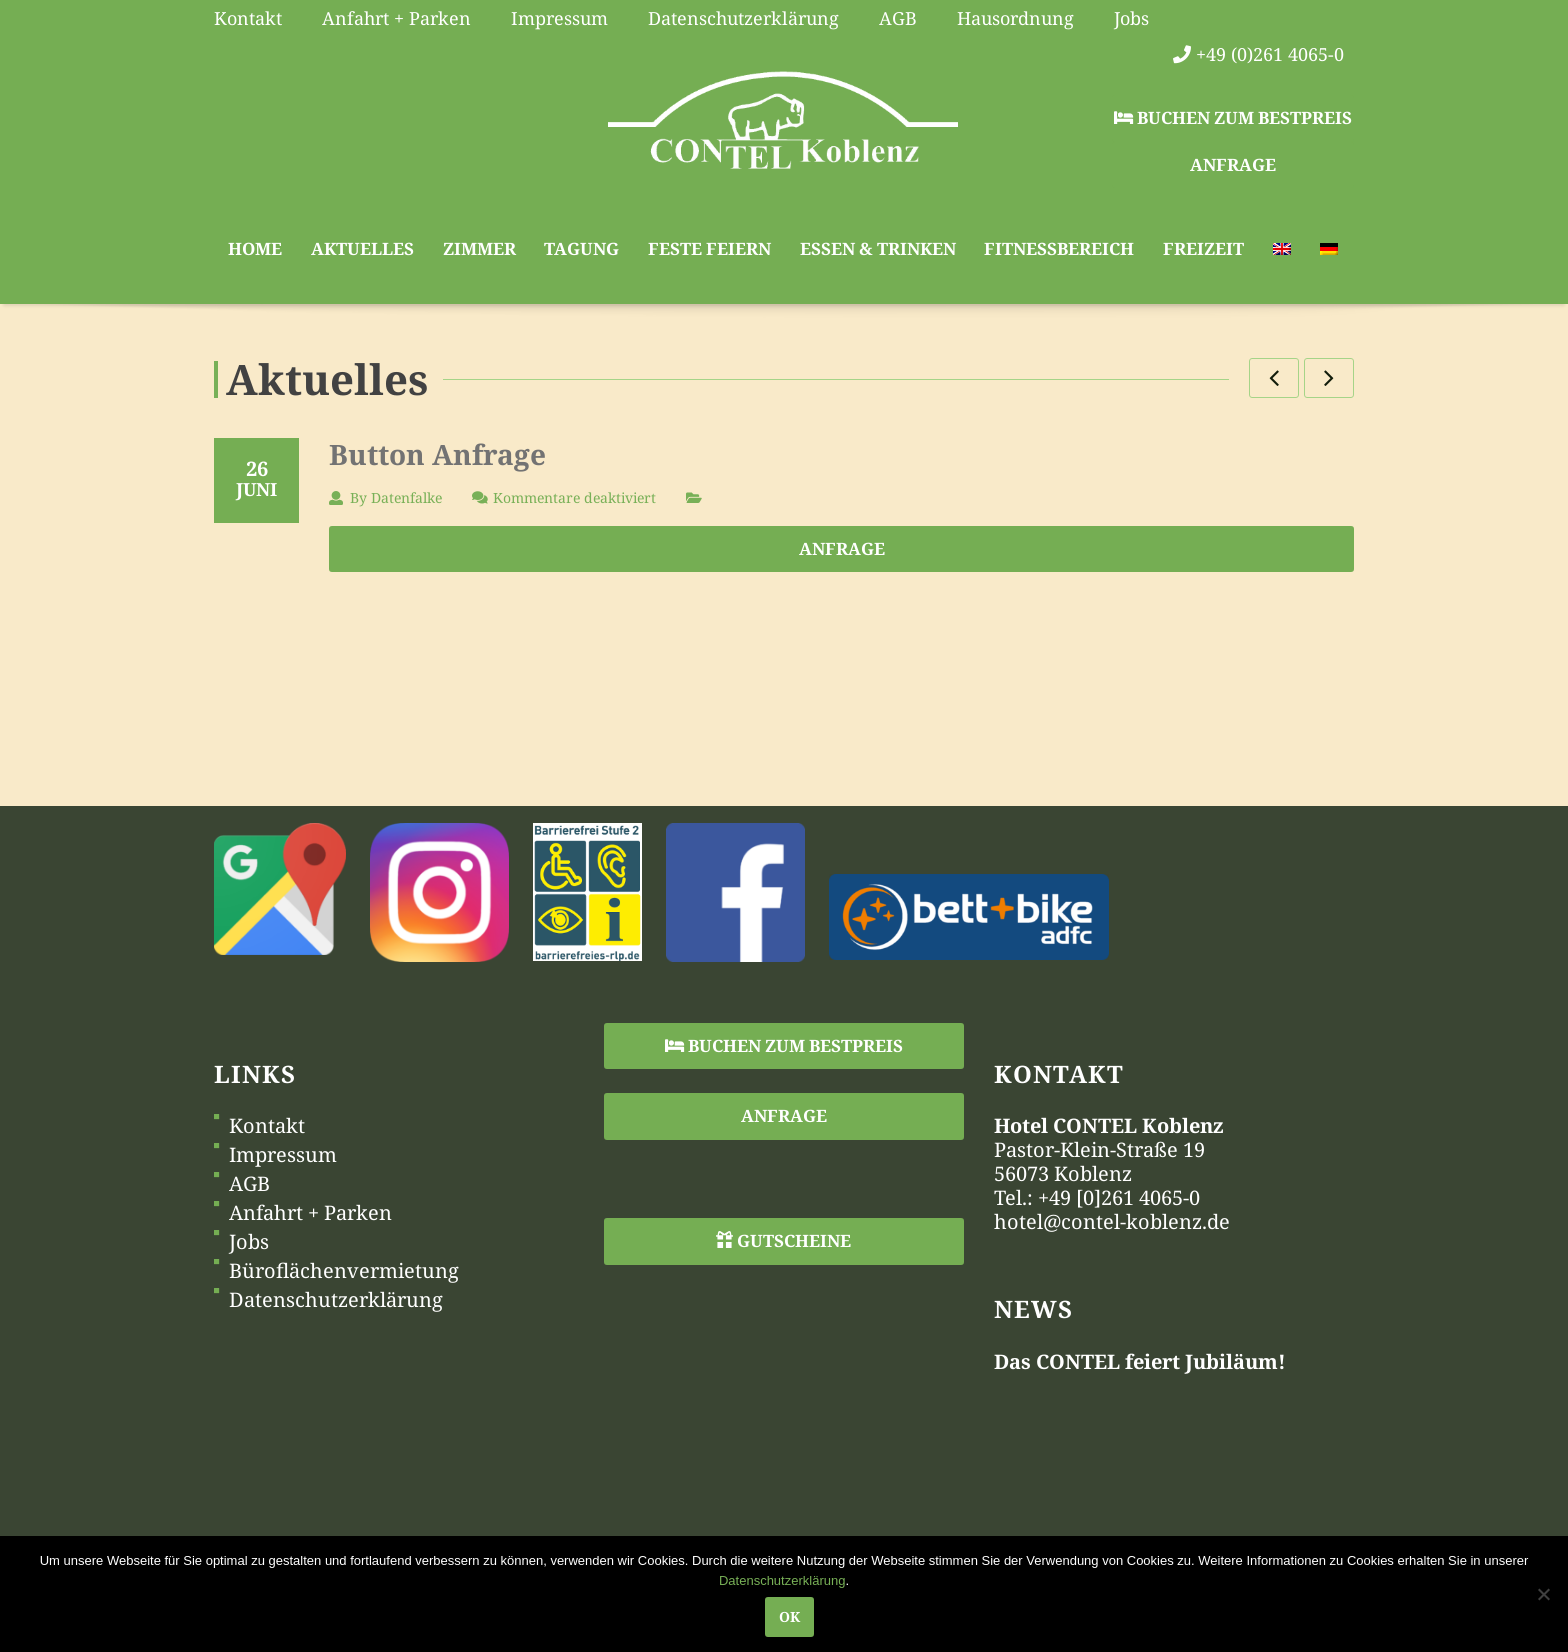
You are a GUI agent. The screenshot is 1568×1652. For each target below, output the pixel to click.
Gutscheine (783, 1240)
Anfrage (1233, 164)
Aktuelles (362, 248)
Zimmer (479, 248)
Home (255, 248)
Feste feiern (709, 248)
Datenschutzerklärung (336, 1300)
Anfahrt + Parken (310, 1213)
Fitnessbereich (1059, 248)
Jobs (249, 1242)
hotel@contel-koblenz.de (1112, 1221)
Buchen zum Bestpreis (1233, 117)
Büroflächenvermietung (344, 1271)
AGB (249, 1184)
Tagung (581, 248)
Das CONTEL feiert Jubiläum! (1140, 1361)
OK (789, 1616)
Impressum (283, 1155)
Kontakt (267, 1126)
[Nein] (1543, 1594)
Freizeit (1203, 248)
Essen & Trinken (878, 248)
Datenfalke (406, 497)
